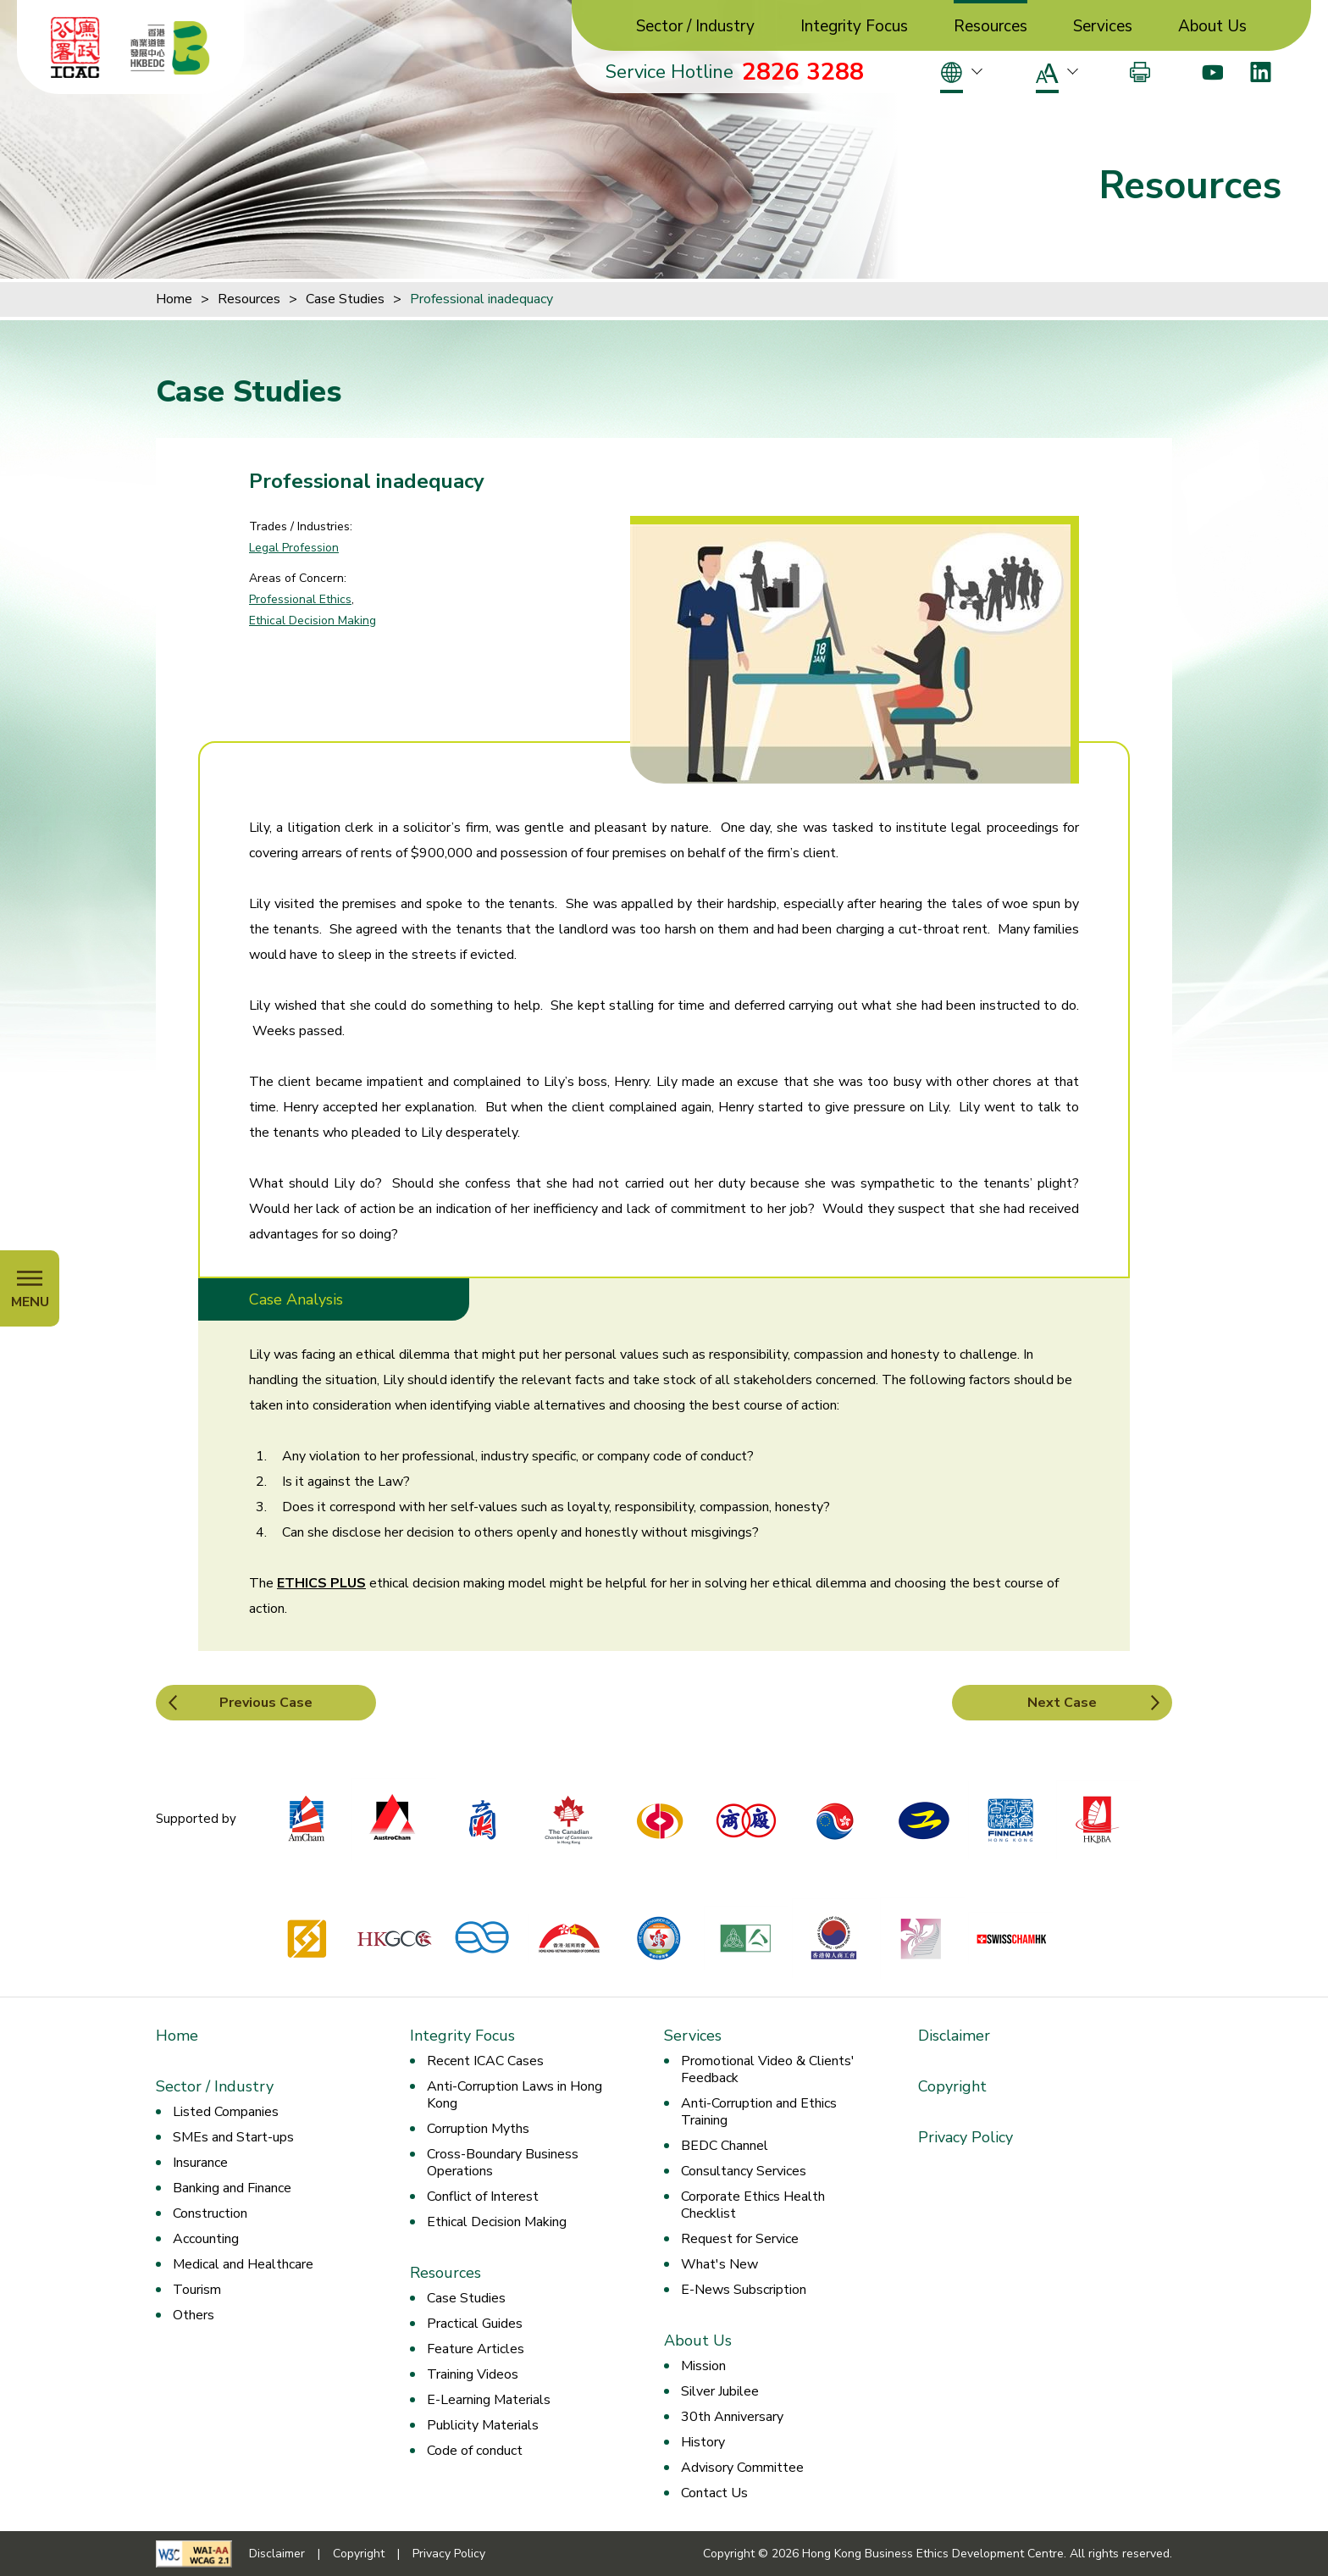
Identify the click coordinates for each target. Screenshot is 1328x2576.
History (703, 2442)
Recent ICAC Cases (485, 2060)
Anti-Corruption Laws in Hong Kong (514, 2095)
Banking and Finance (232, 2188)
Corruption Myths (478, 2128)
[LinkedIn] (1260, 72)
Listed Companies (226, 2111)
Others (193, 2315)
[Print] (1140, 72)
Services (1102, 26)
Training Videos (472, 2374)
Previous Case (266, 1702)
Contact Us (714, 2493)
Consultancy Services (743, 2171)
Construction (210, 2213)
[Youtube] (1212, 72)
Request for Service (740, 2238)
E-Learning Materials (489, 2399)
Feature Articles (475, 2349)
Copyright (952, 2086)
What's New (719, 2264)
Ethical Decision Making (312, 620)
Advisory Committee (742, 2467)
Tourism (197, 2289)
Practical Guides (475, 2323)
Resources (990, 26)
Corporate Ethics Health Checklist (753, 2205)
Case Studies (345, 299)
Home (174, 299)
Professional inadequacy (481, 299)
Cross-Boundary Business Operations (502, 2163)
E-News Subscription (743, 2289)
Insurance (200, 2162)
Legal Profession (294, 548)
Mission (703, 2365)
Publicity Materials (483, 2425)
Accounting (206, 2238)
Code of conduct (475, 2450)
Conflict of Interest (483, 2196)
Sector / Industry (695, 26)
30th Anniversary (732, 2416)
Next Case (1062, 1702)
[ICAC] (75, 47)
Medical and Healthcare (243, 2264)
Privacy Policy (965, 2137)
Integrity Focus (854, 26)
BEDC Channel (724, 2145)
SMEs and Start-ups (233, 2137)
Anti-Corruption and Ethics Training (759, 2112)
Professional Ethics (300, 599)
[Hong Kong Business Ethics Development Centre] (170, 47)
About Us (1212, 26)
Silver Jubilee (720, 2391)
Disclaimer (954, 2035)
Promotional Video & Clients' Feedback (768, 2069)
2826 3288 (803, 72)
